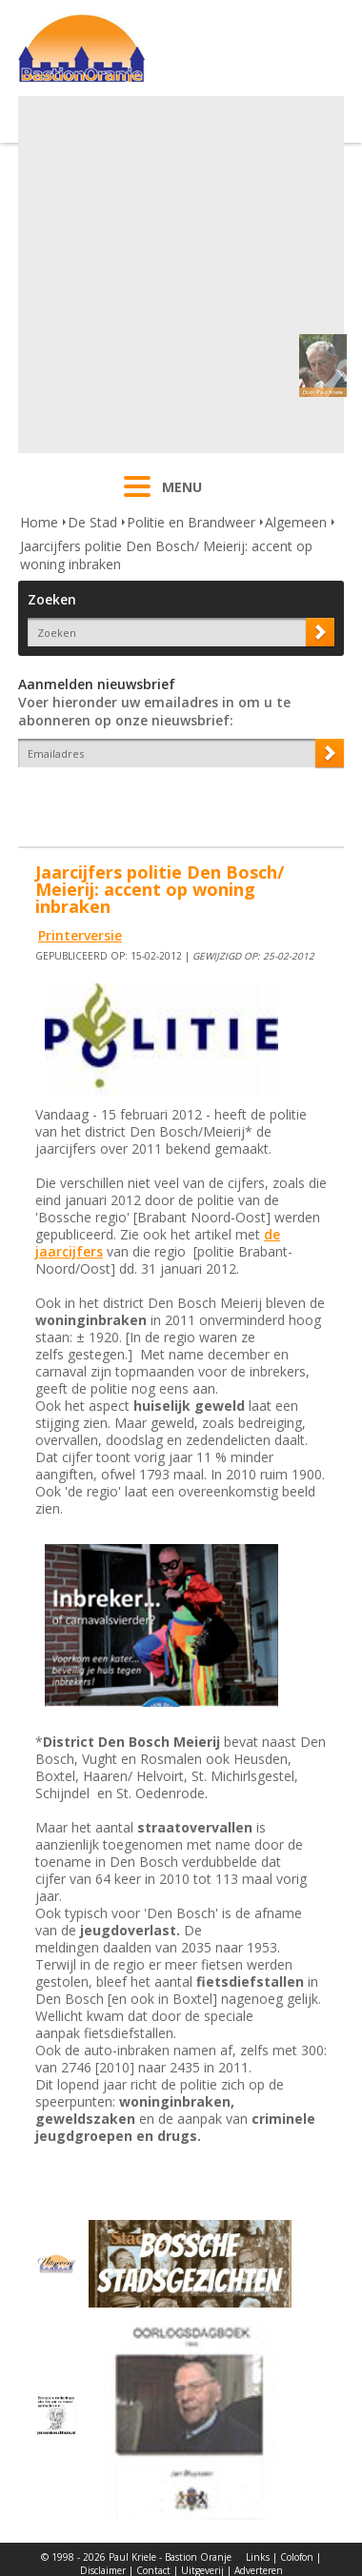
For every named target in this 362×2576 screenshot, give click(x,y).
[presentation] (129, 800)
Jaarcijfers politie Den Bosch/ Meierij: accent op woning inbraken (166, 555)
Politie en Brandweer (191, 522)
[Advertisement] (178, 274)
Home (39, 522)
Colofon (296, 2557)
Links (258, 2557)
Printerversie (80, 935)
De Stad (92, 522)
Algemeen (296, 522)
